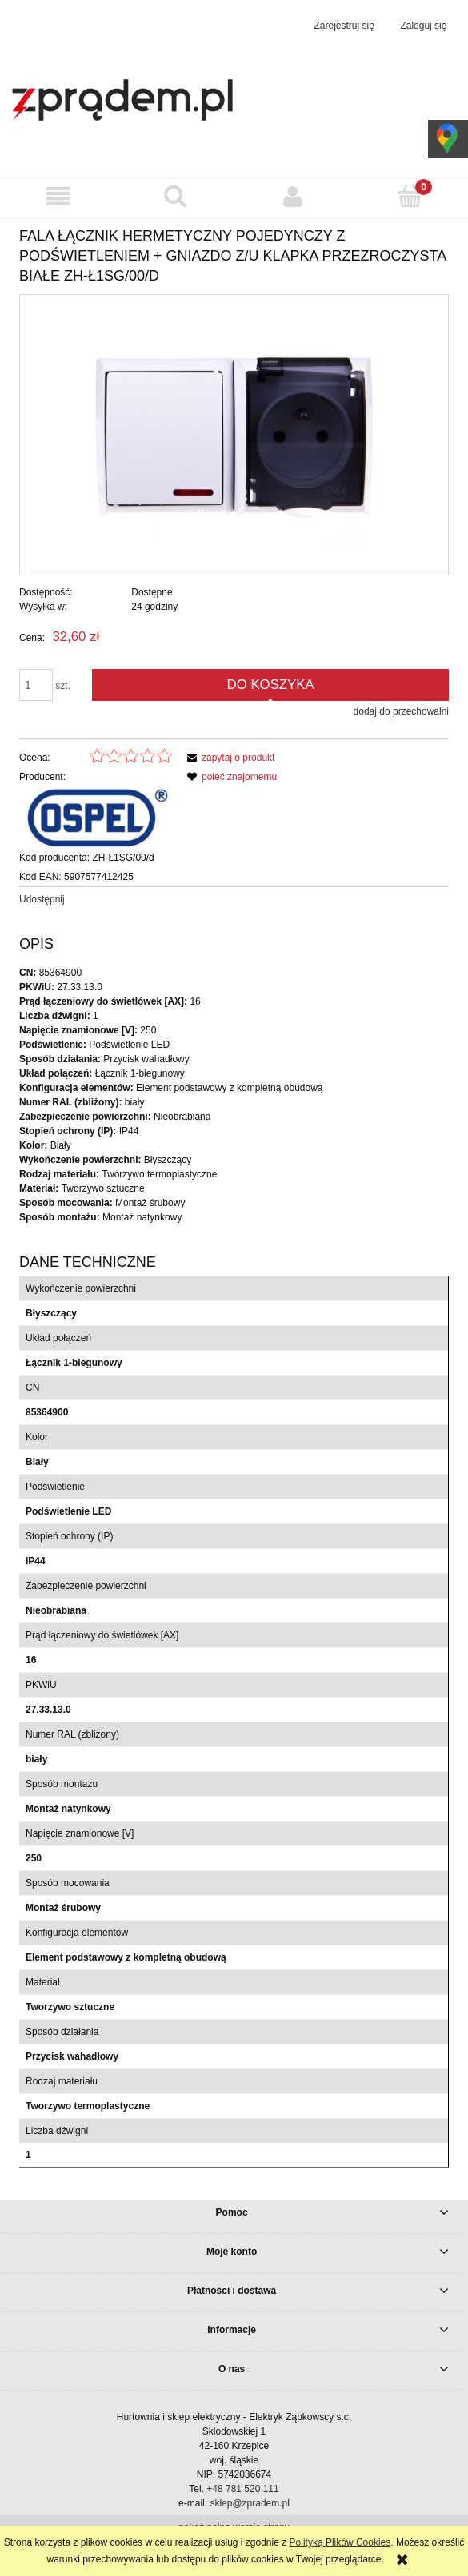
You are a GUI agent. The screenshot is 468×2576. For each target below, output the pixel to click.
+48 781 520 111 (242, 2488)
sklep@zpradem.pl (250, 2503)
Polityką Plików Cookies (340, 2542)
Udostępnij (42, 899)
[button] (58, 196)
